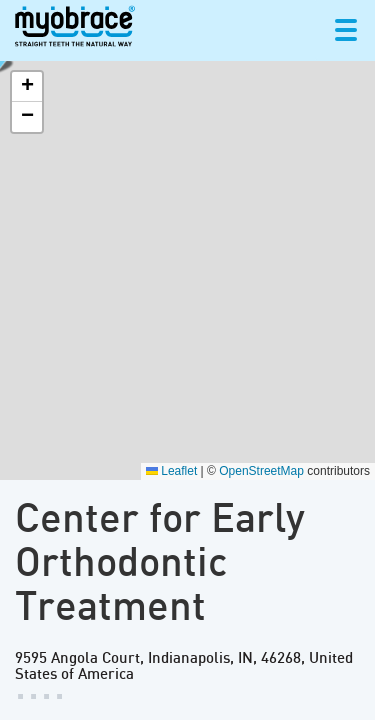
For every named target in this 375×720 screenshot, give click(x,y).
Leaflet (171, 471)
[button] (27, 87)
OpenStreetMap (261, 471)
